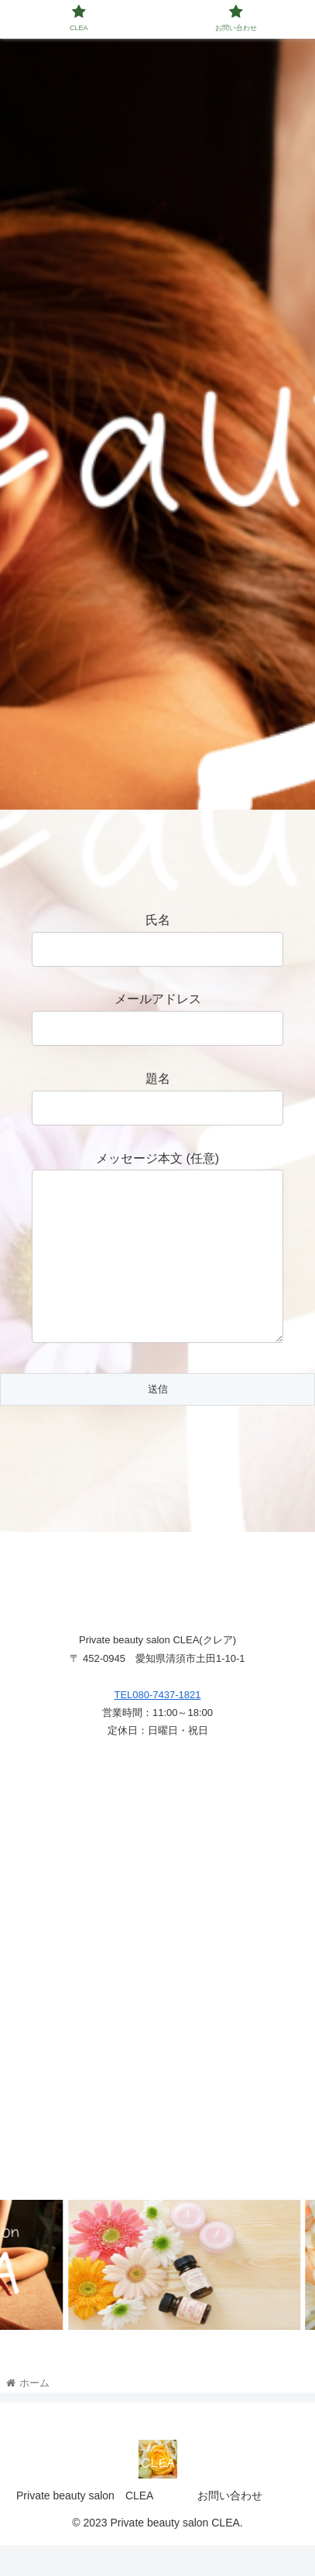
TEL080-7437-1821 (157, 1726)
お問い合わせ (229, 2526)
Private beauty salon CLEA (84, 2526)
